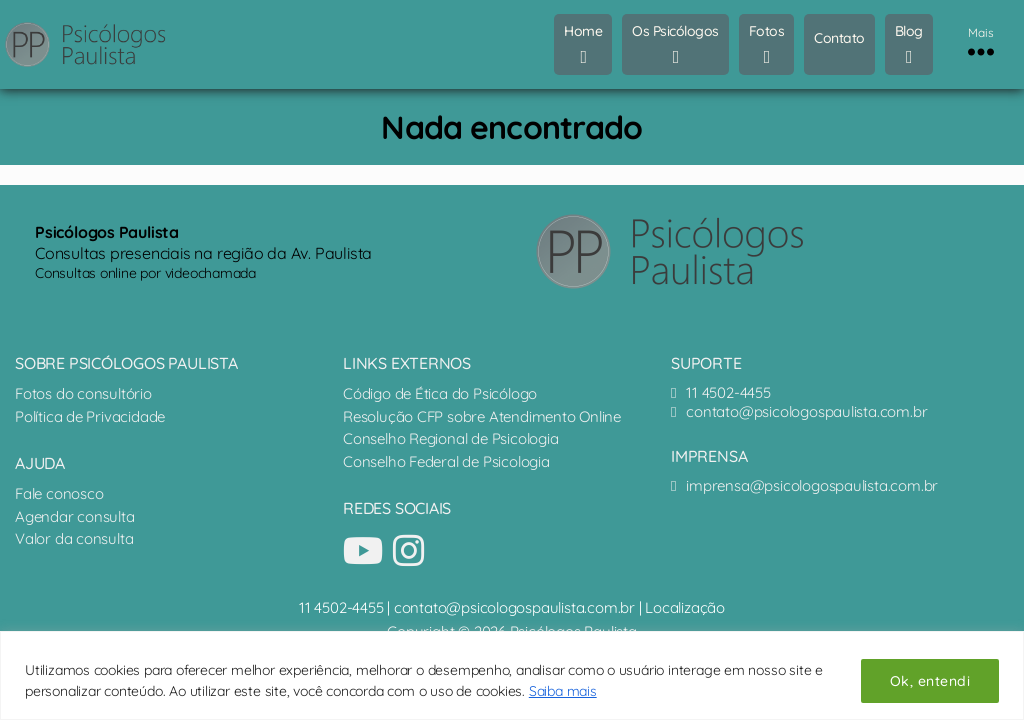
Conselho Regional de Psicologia (452, 438)
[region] (512, 675)
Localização (685, 607)
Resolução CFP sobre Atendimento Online (484, 416)
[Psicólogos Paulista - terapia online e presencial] (685, 251)
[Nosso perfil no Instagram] (409, 550)
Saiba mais (563, 691)
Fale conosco (59, 493)
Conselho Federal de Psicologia (448, 461)
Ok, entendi (930, 681)
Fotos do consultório (83, 393)
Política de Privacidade (90, 416)
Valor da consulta (74, 538)
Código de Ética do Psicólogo (442, 393)
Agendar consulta (75, 516)
